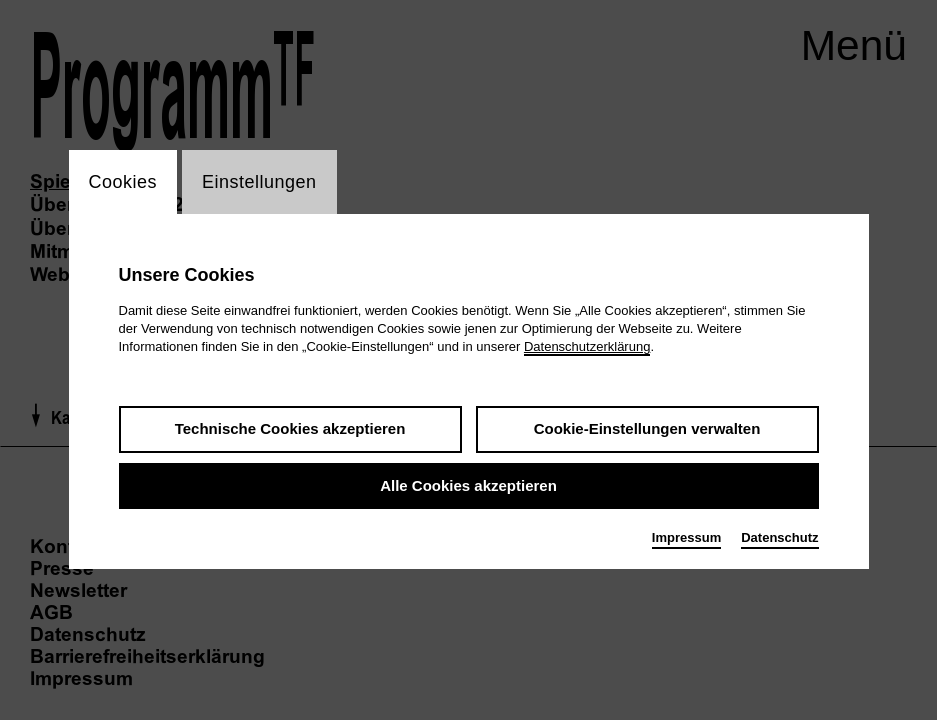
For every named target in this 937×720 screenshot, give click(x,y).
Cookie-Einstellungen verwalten (647, 429)
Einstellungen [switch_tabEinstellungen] (259, 182)
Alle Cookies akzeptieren (468, 486)
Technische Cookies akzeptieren (290, 429)
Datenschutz (779, 538)
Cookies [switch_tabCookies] (123, 182)
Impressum (686, 538)
